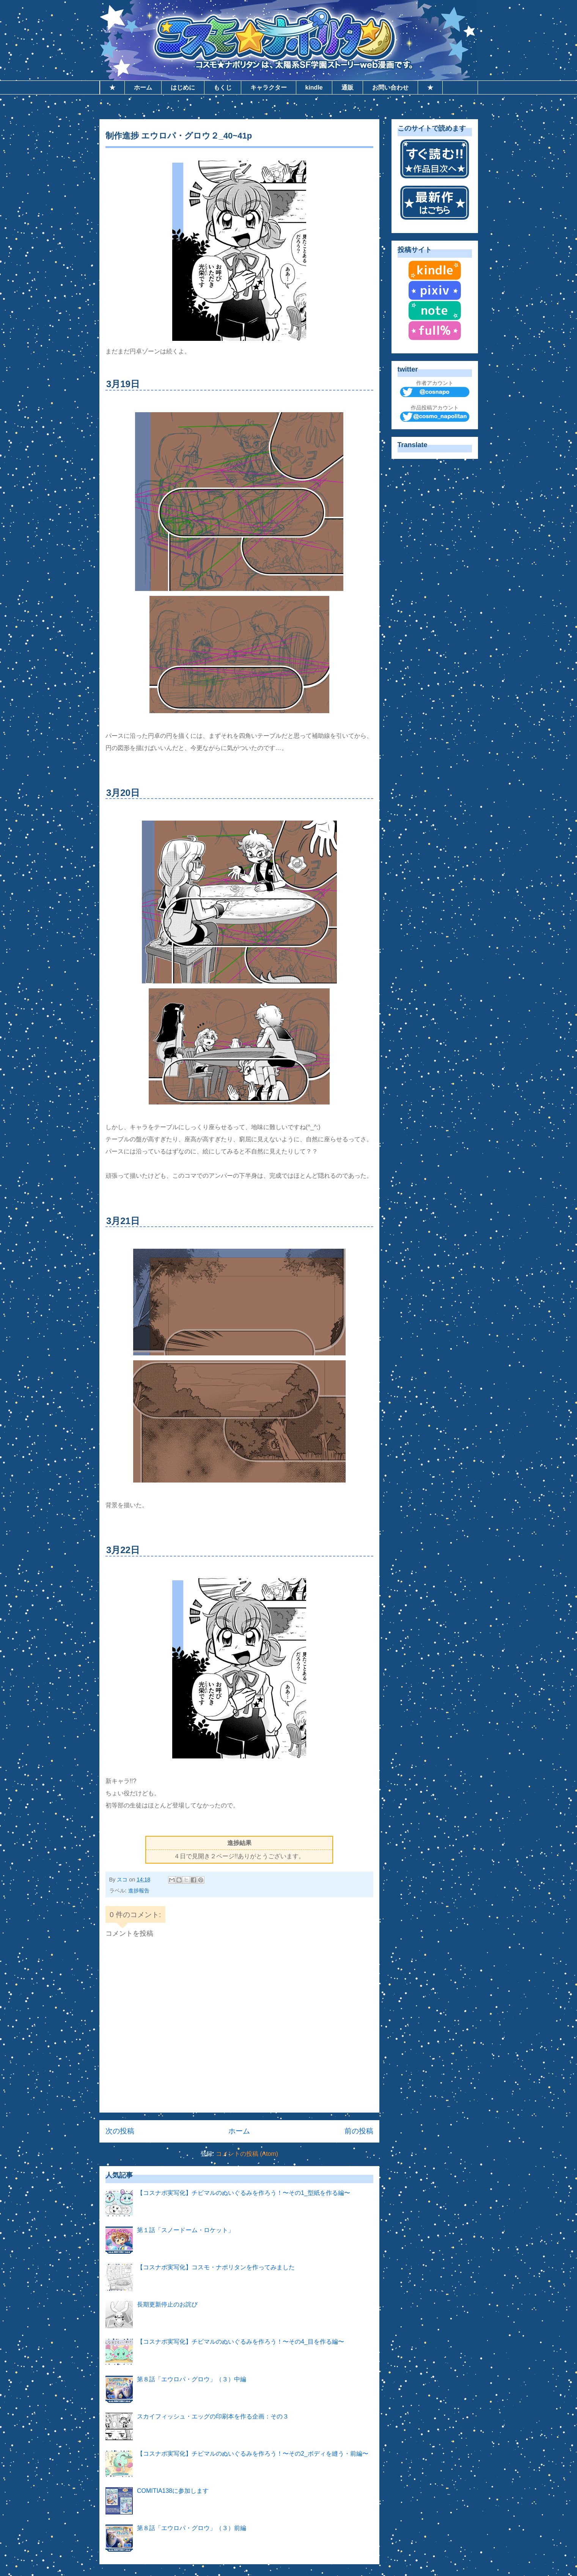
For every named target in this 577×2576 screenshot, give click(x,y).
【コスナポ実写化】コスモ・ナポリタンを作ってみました (216, 2267)
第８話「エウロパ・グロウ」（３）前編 (191, 2528)
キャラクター (268, 87)
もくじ (223, 87)
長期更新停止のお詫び (167, 2304)
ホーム (143, 87)
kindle (314, 87)
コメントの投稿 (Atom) (247, 2154)
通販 (347, 87)
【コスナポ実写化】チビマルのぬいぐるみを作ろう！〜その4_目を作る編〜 (240, 2341)
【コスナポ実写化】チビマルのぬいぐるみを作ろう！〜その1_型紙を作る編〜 (243, 2193)
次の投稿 (119, 2131)
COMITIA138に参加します (173, 2491)
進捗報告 (138, 1890)
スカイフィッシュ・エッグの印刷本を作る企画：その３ (213, 2416)
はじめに (183, 87)
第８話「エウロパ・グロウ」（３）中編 (191, 2379)
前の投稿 (358, 2131)
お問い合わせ (390, 87)
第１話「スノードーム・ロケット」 (185, 2230)
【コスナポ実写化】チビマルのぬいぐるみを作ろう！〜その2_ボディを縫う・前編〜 (252, 2453)
